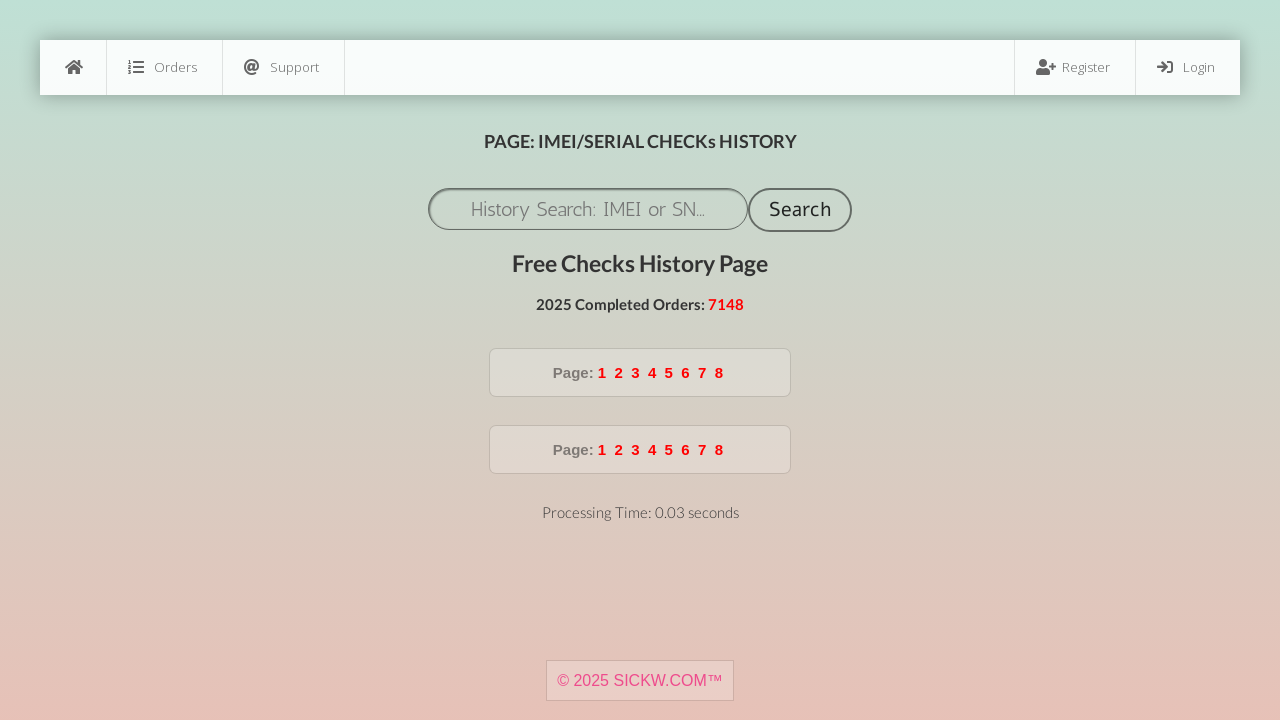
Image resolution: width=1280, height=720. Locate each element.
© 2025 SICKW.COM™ (640, 680)
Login (1186, 67)
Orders (162, 67)
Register (1073, 67)
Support (281, 67)
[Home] (73, 67)
